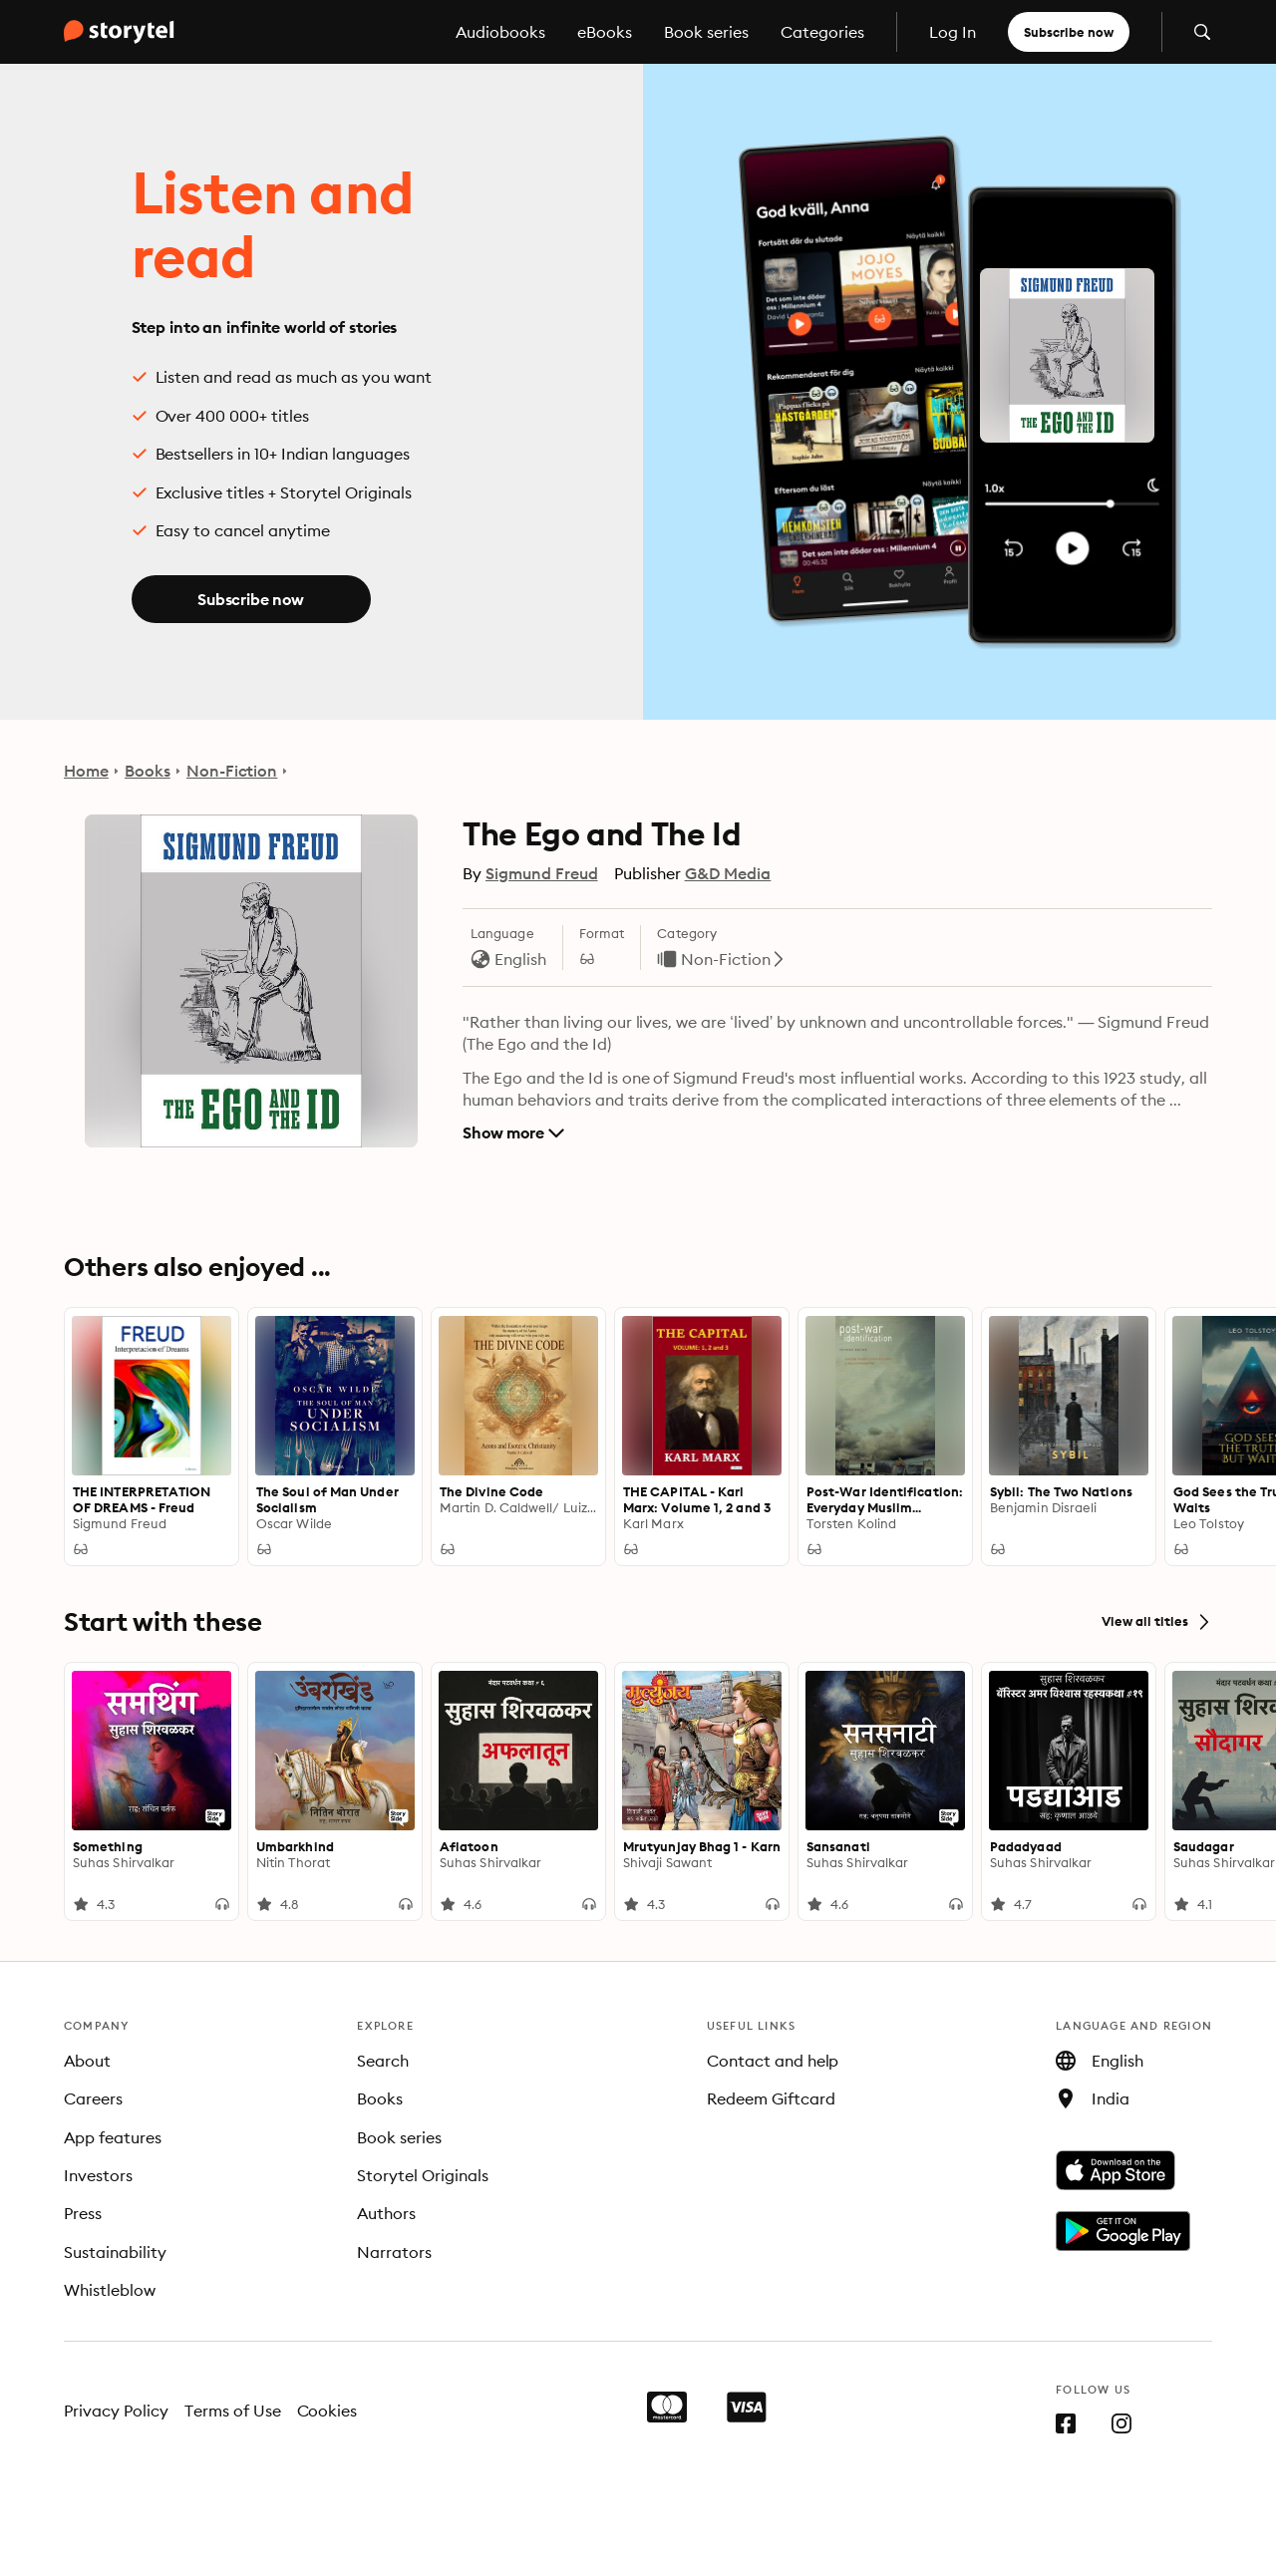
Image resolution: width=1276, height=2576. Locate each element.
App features (112, 2137)
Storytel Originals (422, 2175)
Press (83, 2213)
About (87, 2061)
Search (383, 2061)
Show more (513, 1132)
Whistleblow (110, 2290)
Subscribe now (1069, 32)
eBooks (604, 32)
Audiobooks (500, 32)
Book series (706, 32)
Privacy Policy (116, 2410)
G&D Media (728, 873)
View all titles (1157, 1622)
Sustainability (115, 2252)
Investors (98, 2175)
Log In (952, 32)
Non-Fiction (232, 771)
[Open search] (1202, 32)
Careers (93, 2098)
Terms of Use (232, 2410)
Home (86, 771)
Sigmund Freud (541, 873)
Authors (386, 2213)
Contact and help (773, 2061)
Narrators (394, 2252)
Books (147, 771)
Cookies (327, 2410)
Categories (822, 32)
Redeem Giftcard (771, 2098)
